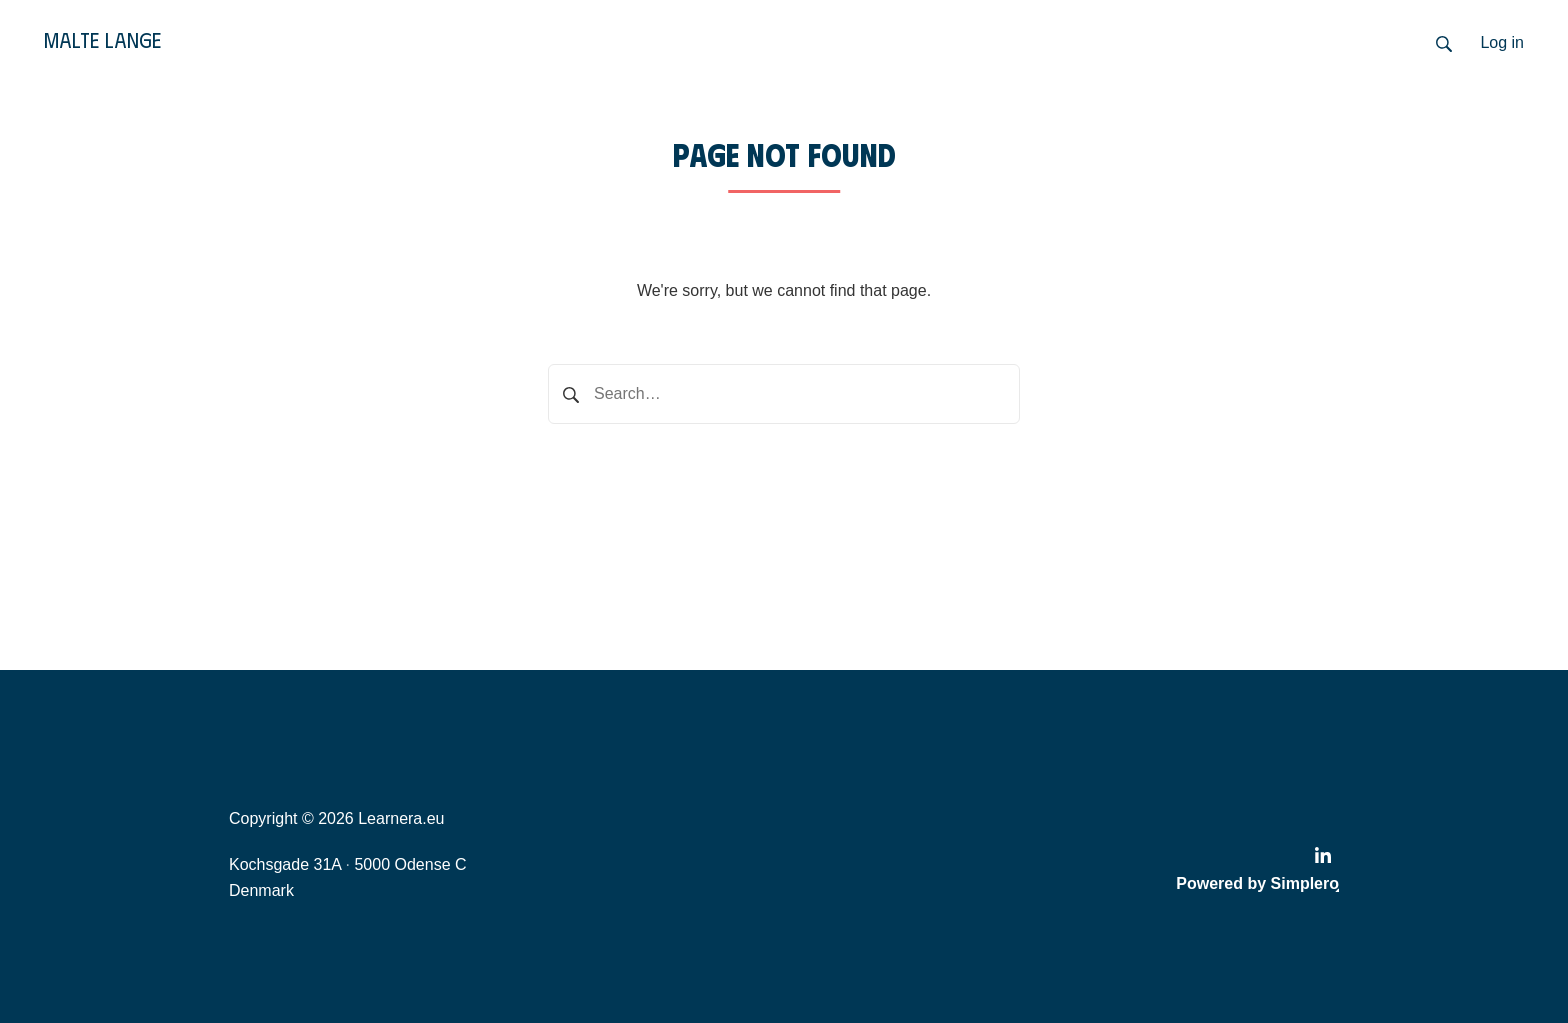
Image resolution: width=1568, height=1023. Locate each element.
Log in (1502, 42)
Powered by (1257, 883)
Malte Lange (102, 39)
